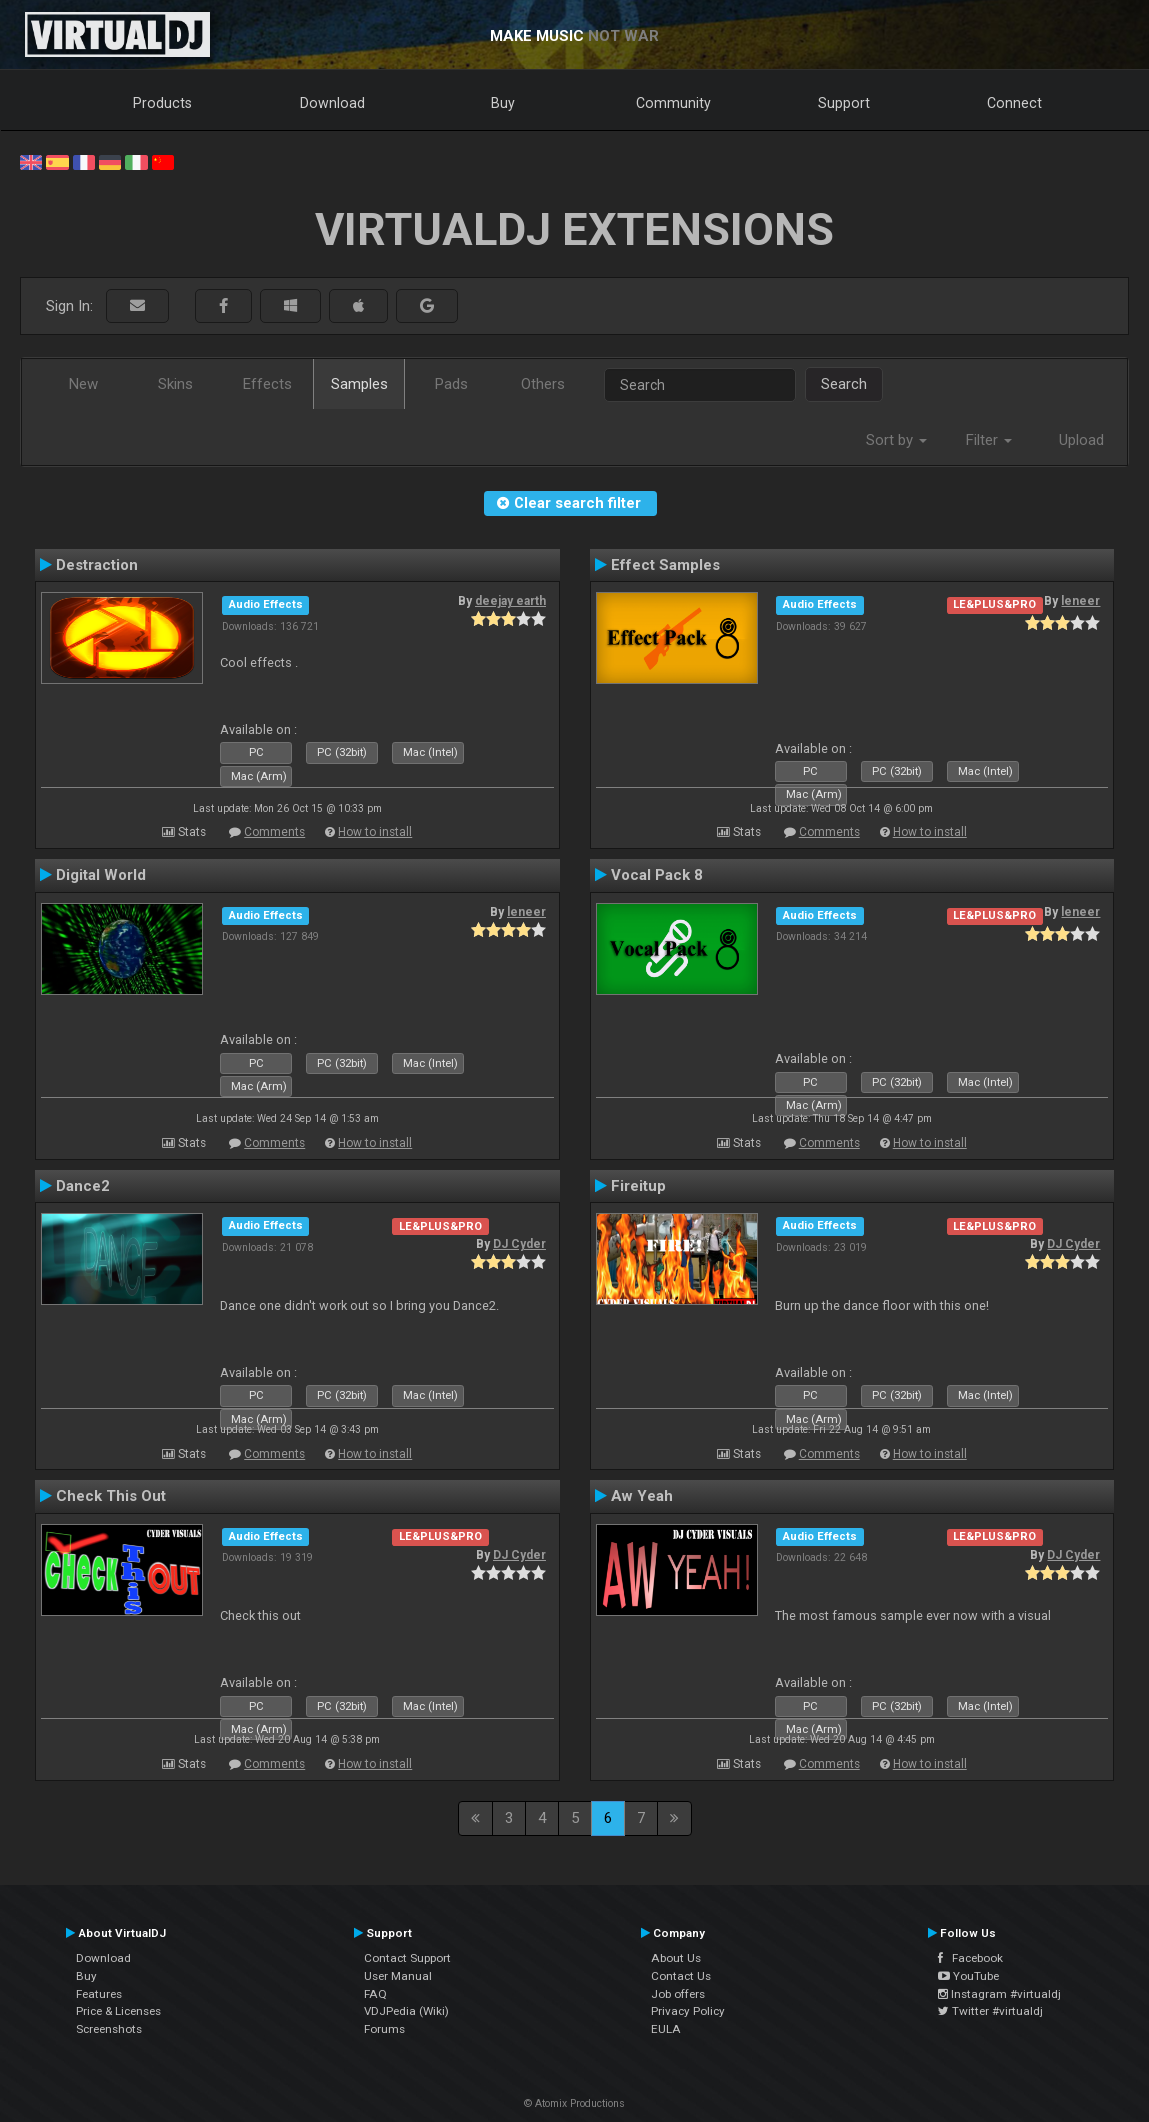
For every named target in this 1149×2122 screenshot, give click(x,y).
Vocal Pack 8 (657, 875)
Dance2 (83, 1186)
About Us (676, 1958)
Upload (1081, 440)
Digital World (101, 875)
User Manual (398, 1976)
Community (673, 103)
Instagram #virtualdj (999, 1994)
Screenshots (109, 2029)
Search (844, 384)
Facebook (970, 1958)
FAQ (375, 1994)
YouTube (968, 1976)
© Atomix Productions (574, 2103)
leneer (1080, 601)
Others (543, 384)
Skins (175, 384)
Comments (274, 832)
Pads (451, 384)
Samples (359, 384)
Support (844, 103)
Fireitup (638, 1186)
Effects (267, 384)
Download (332, 103)
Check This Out (111, 1496)
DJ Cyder (519, 1244)
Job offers (678, 1994)
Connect (1014, 103)
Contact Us (681, 1976)
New (83, 384)
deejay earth (510, 601)
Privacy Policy (688, 2011)
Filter (989, 440)
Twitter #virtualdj (990, 2011)
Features (99, 1994)
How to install (375, 832)
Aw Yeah (642, 1496)
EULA (666, 2029)
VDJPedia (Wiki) (406, 2011)
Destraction (97, 565)
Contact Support (407, 1958)
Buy (503, 103)
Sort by (896, 440)
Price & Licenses (118, 2011)
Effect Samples (665, 565)
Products (162, 103)
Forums (384, 2029)
